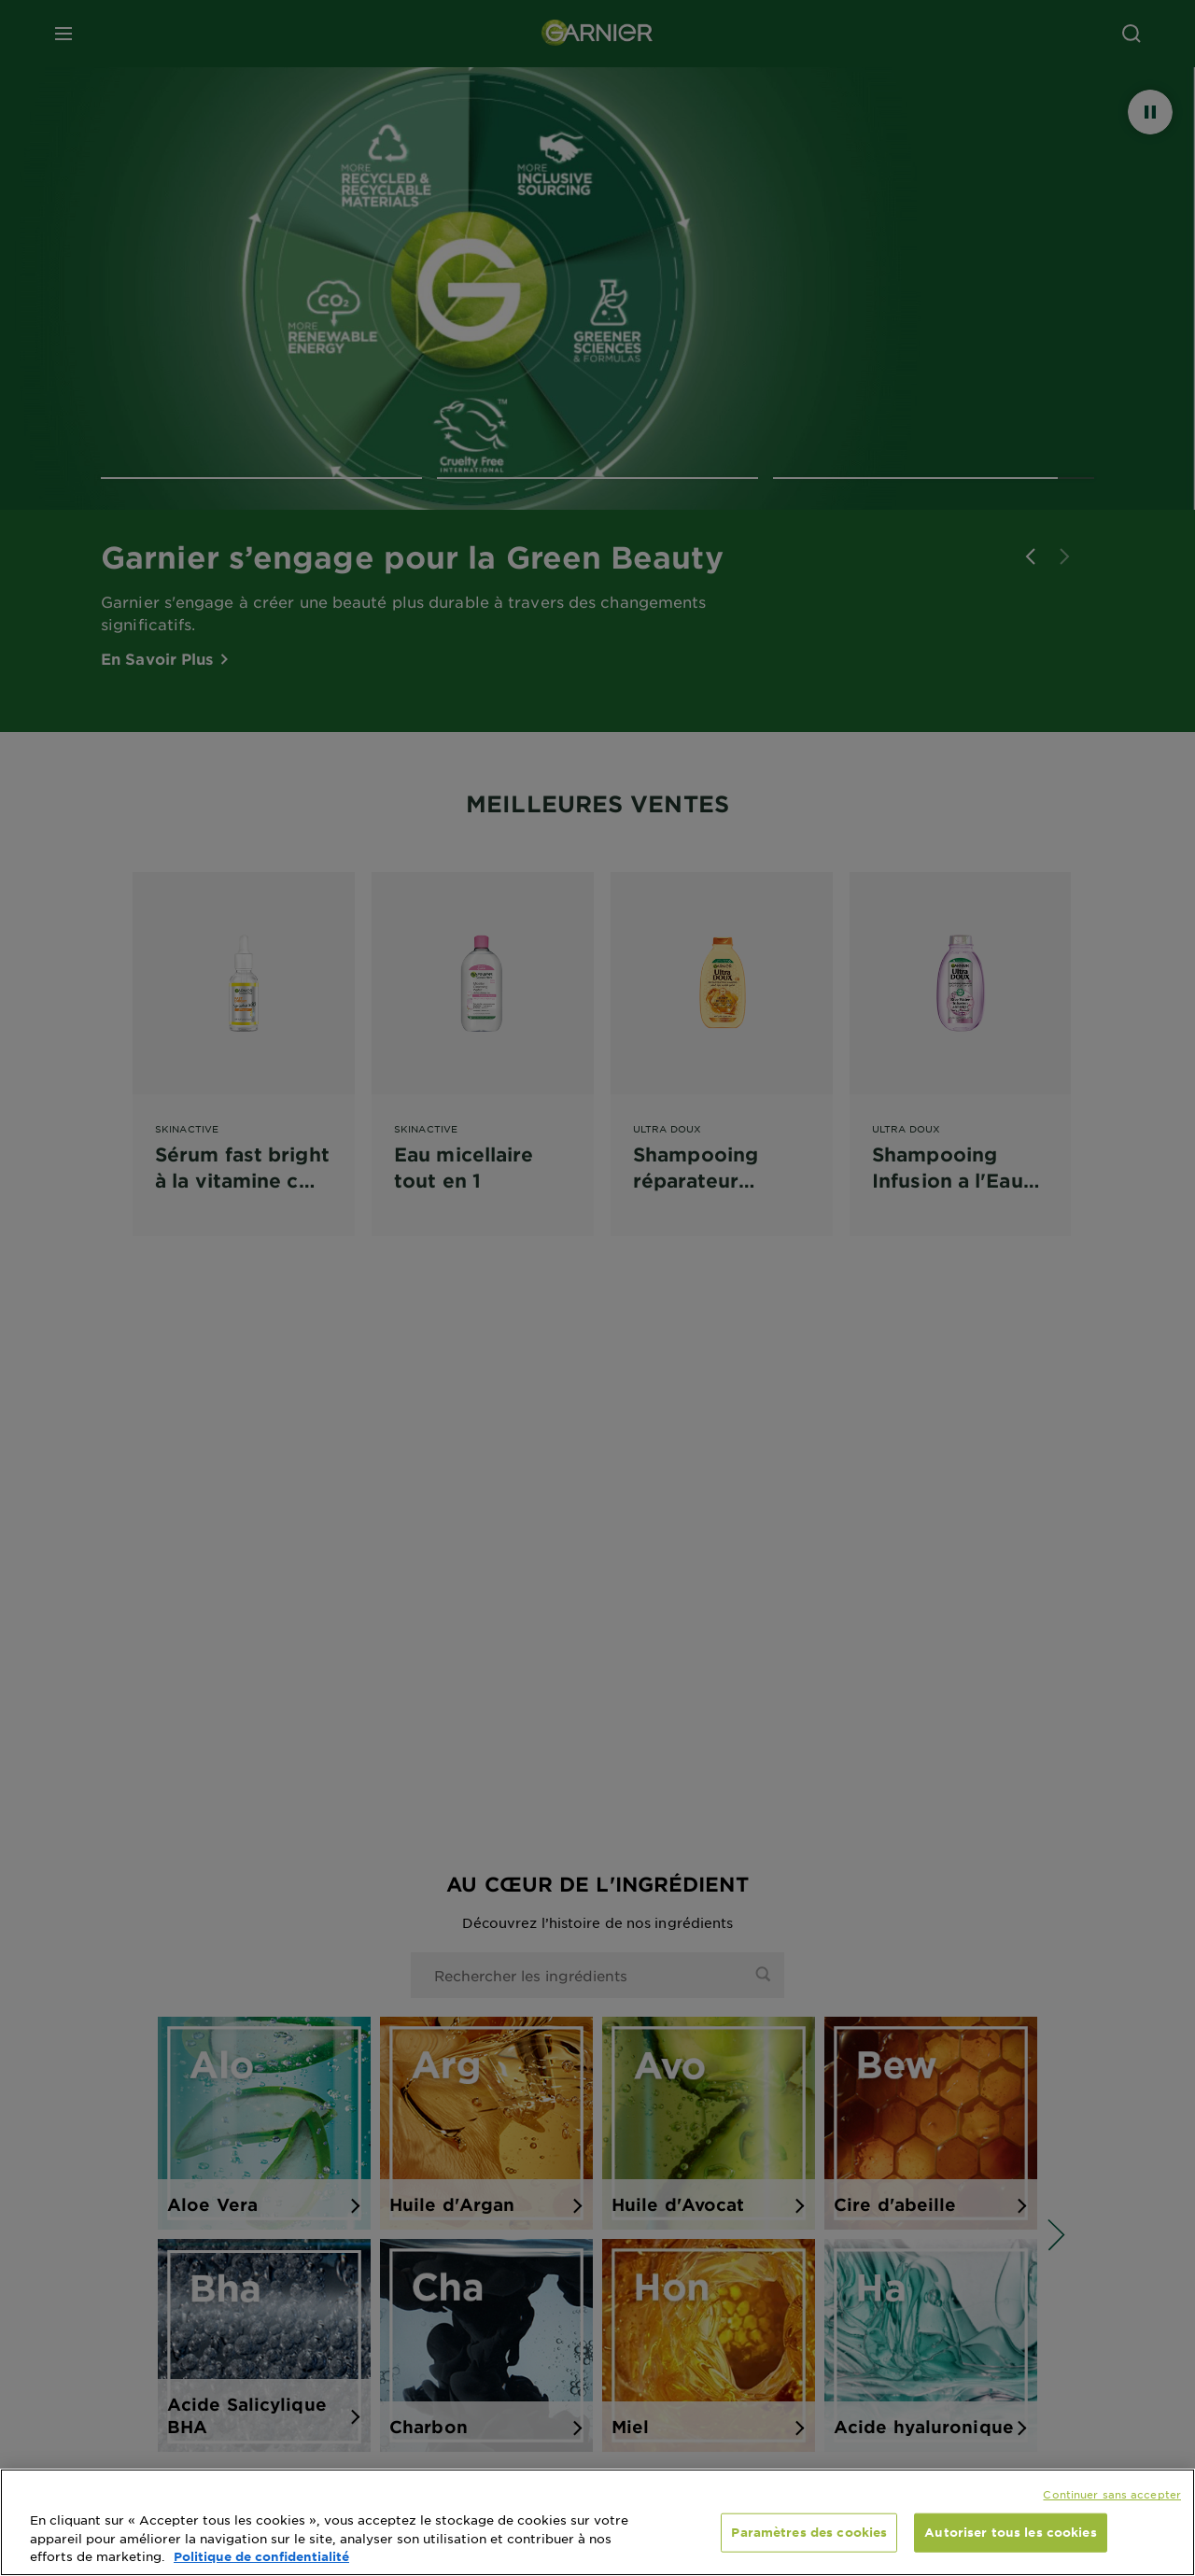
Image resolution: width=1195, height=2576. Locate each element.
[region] (597, 2522)
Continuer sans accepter (1112, 2493)
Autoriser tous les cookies (1010, 2532)
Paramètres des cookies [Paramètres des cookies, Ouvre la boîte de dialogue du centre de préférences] (809, 2532)
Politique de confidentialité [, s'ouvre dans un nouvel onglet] (261, 2556)
